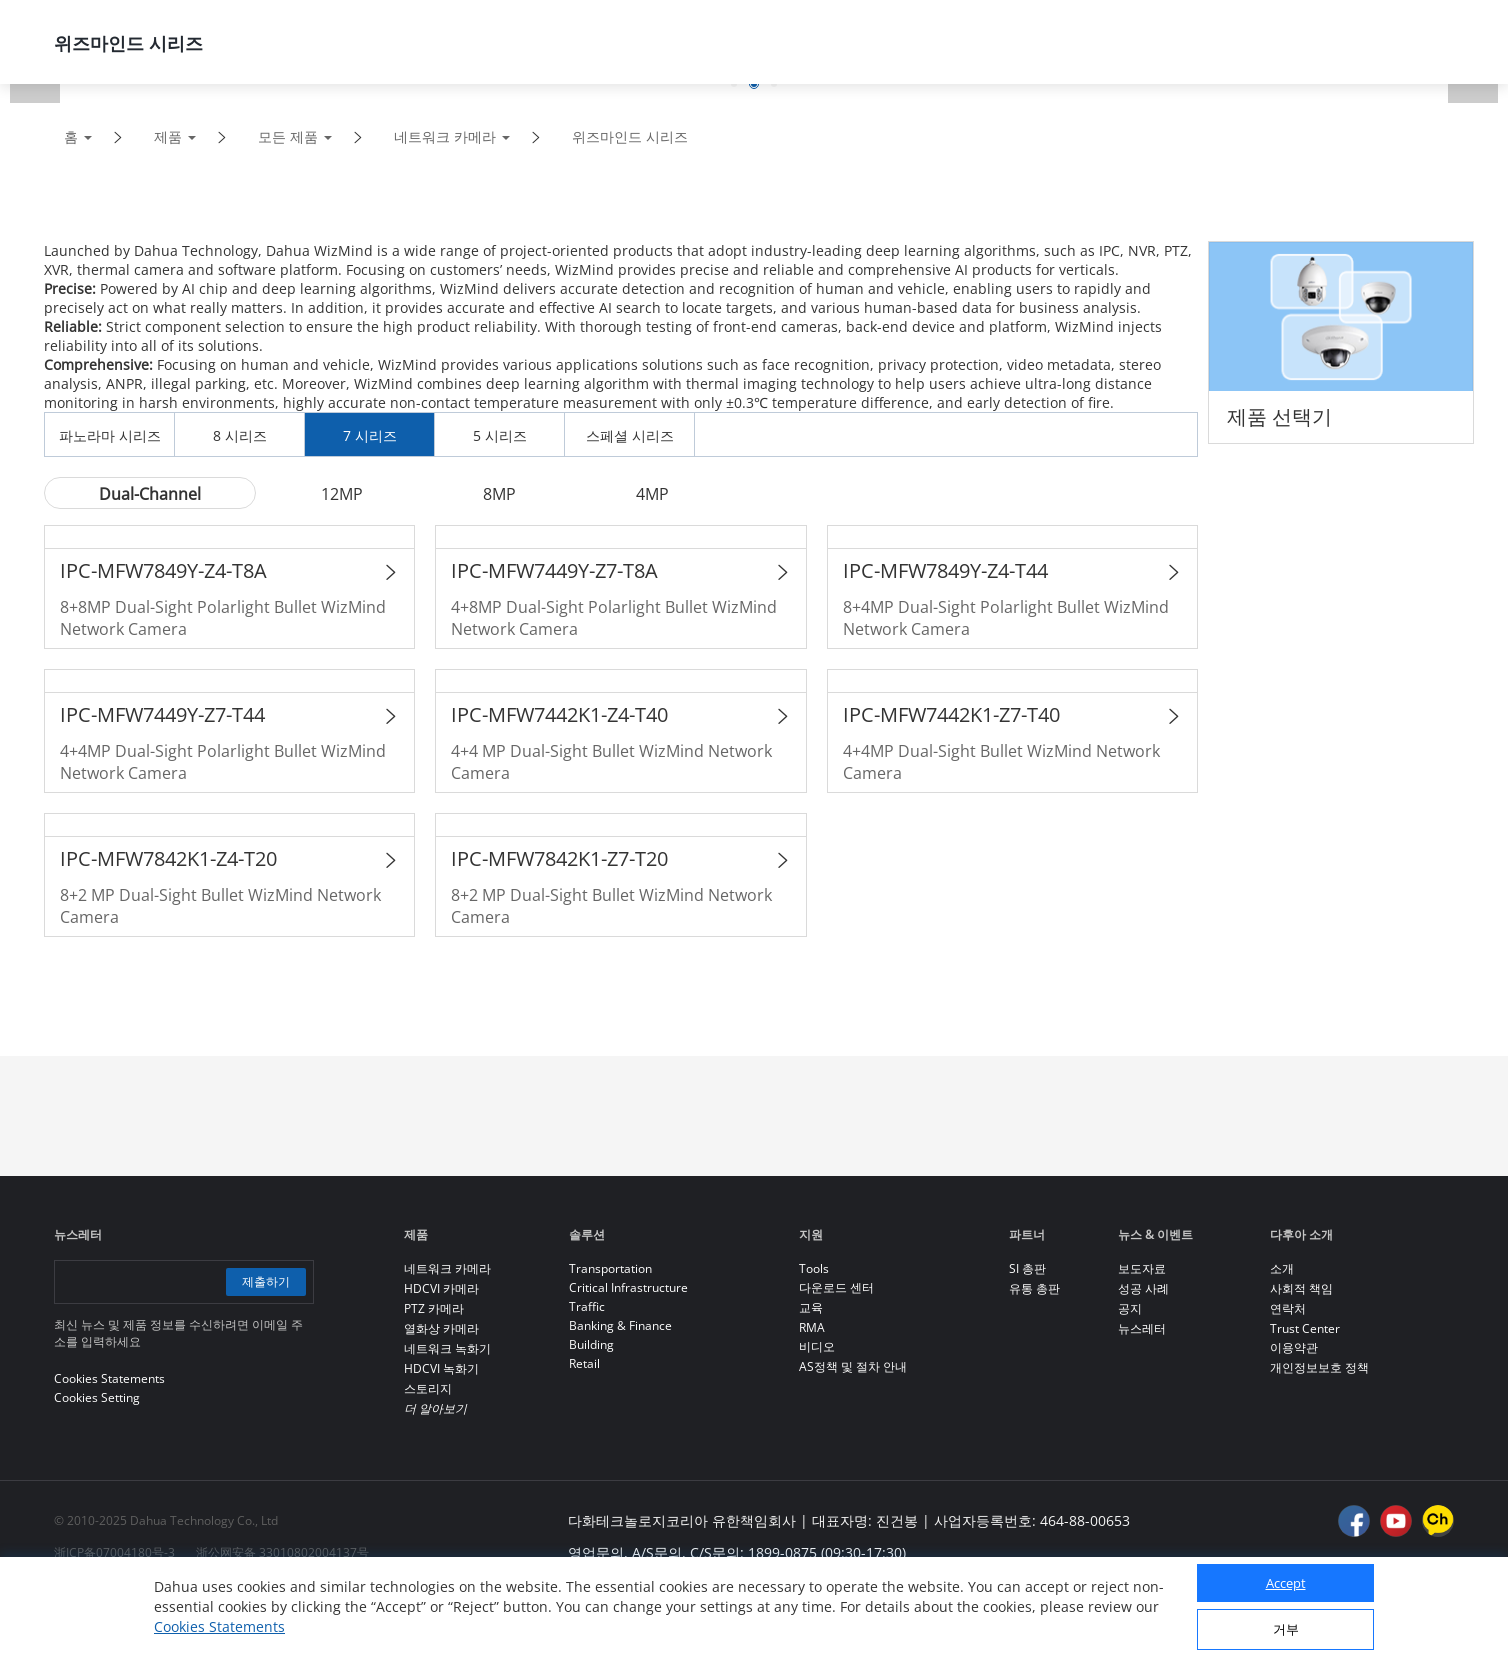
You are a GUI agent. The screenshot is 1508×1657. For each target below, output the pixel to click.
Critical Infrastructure (628, 1287)
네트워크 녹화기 (447, 1348)
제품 (168, 136)
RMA (812, 1327)
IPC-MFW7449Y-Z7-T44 (162, 714)
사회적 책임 (1301, 1288)
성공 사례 (1143, 1288)
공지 (1130, 1308)
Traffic (587, 1306)
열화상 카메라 (441, 1328)
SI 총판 (1027, 1268)
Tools (814, 1268)
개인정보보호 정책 (1319, 1367)
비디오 (817, 1346)
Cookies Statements (219, 1626)
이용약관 (1294, 1347)
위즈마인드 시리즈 (630, 136)
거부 (1286, 1629)
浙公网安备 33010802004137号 (282, 1552)
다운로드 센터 (836, 1287)
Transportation (610, 1268)
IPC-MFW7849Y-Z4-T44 (945, 570)
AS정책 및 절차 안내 (853, 1366)
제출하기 (266, 1281)
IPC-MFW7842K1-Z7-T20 (559, 858)
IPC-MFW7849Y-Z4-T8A (163, 570)
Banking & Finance (620, 1325)
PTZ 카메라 (434, 1308)
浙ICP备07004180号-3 (114, 1552)
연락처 (1288, 1308)
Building (591, 1344)
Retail (584, 1363)
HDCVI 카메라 (441, 1288)
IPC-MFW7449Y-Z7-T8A (554, 570)
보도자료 (1142, 1268)
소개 (1282, 1268)
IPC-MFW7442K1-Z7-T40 (951, 714)
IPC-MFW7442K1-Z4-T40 (559, 714)
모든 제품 (288, 136)
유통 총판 (1034, 1288)
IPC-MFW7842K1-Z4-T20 (168, 858)
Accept (1286, 1583)
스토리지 (428, 1388)
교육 (811, 1307)
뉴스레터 (1142, 1328)
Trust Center (1305, 1328)
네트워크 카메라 (445, 136)
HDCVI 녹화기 (441, 1368)
